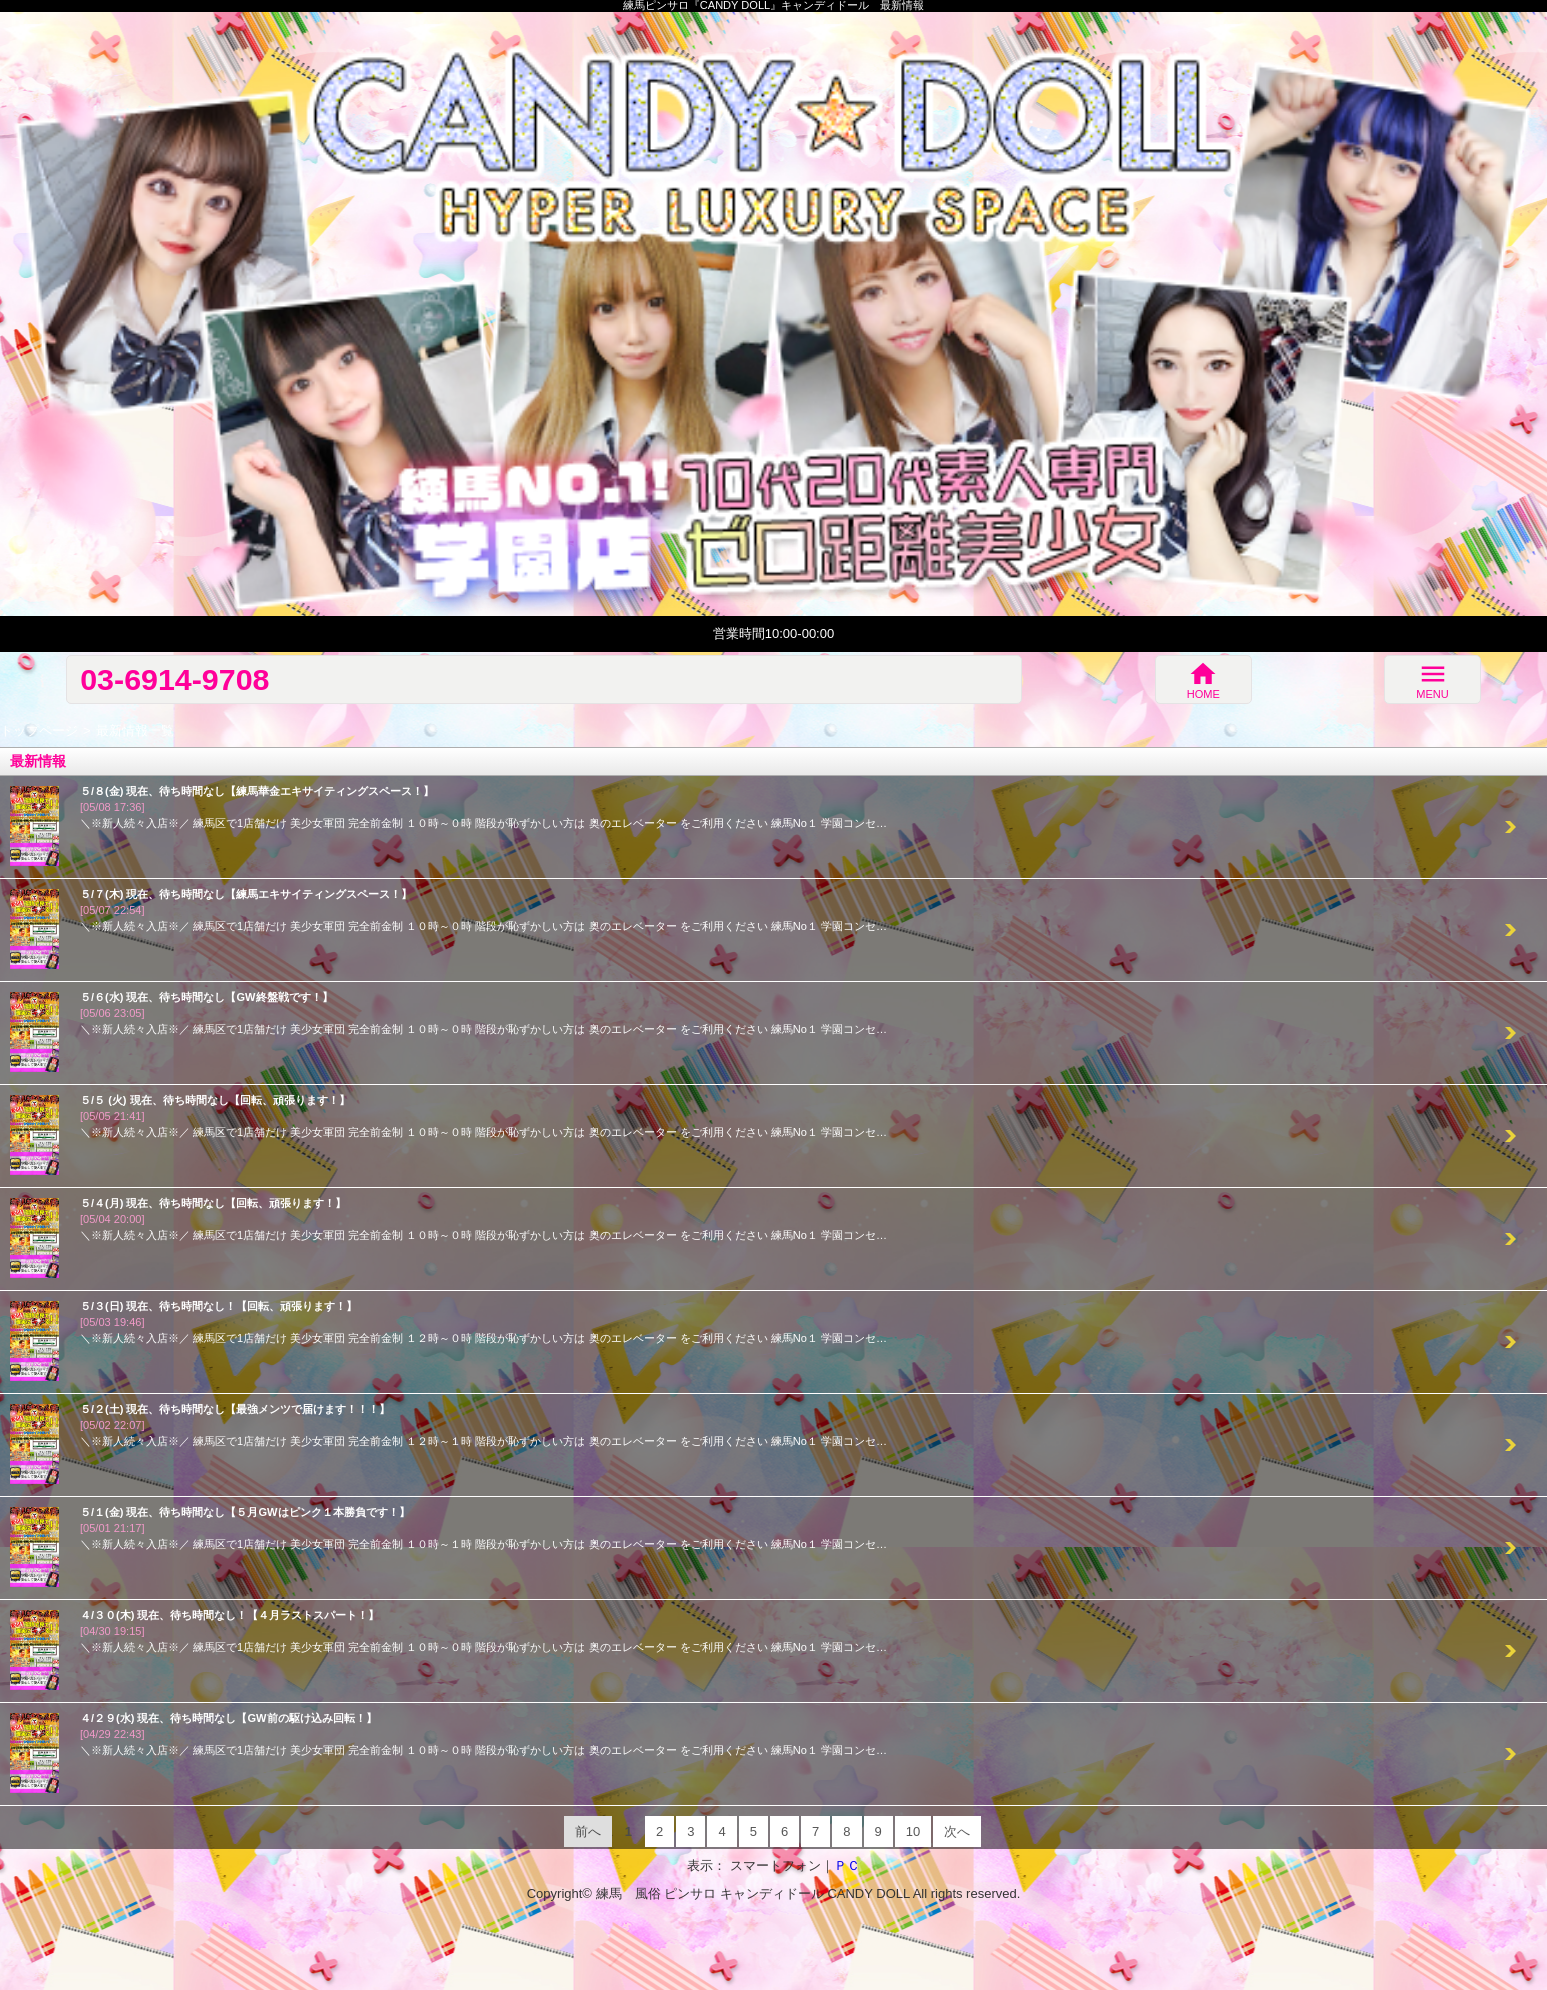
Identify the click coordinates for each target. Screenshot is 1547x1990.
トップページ (39, 730)
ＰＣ (847, 1865)
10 (913, 1831)
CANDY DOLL (868, 1893)
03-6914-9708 (174, 679)
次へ (957, 1831)
